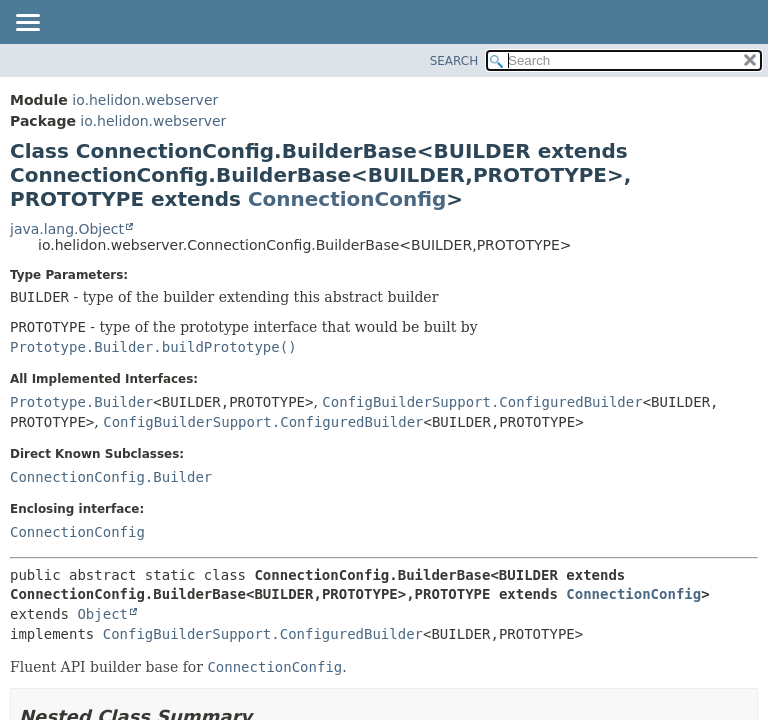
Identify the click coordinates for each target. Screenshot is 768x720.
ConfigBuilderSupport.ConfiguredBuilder (482, 402)
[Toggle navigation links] (27, 24)
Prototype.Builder (81, 402)
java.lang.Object (67, 229)
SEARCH (454, 61)
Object (102, 614)
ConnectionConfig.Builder (111, 477)
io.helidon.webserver (145, 100)
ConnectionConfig (347, 199)
